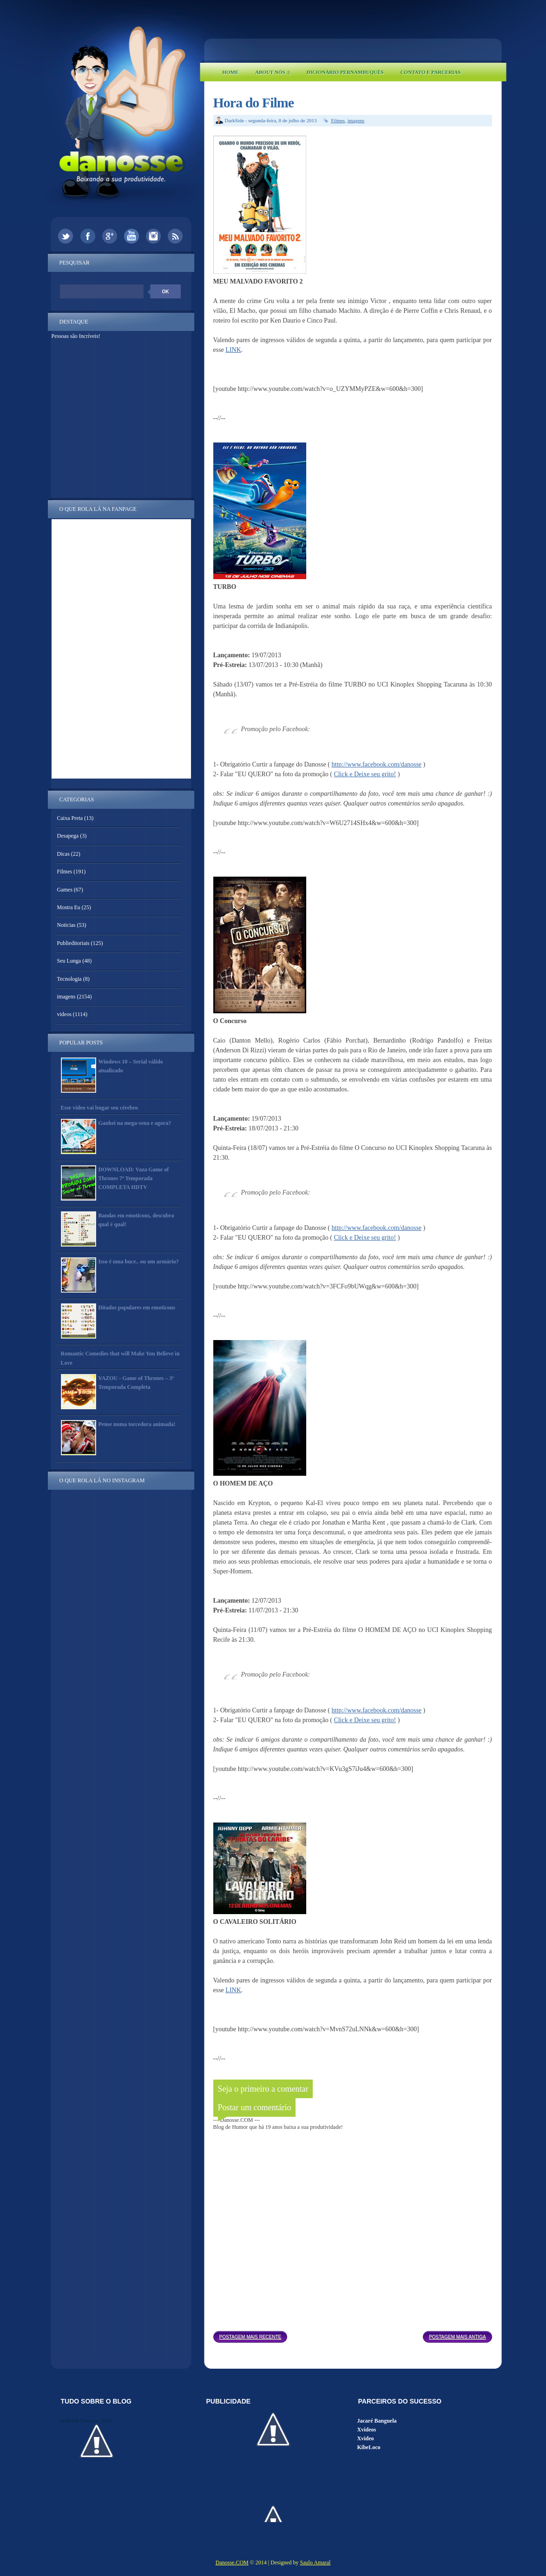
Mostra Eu (68, 907)
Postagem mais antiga (457, 2336)
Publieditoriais (73, 943)
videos (64, 1014)
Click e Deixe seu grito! (365, 774)
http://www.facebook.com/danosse (377, 764)
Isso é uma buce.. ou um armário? (139, 1261)
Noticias (66, 925)
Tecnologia (69, 979)
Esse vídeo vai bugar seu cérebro (99, 1107)
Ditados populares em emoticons (137, 1307)
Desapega (68, 835)
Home (231, 72)
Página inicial (355, 2334)
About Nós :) (272, 72)
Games (64, 889)
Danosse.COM (232, 2562)
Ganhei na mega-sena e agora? (135, 1123)
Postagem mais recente (250, 2336)
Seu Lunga (69, 961)
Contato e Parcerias (431, 72)
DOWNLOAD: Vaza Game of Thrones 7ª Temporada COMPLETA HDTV (134, 1178)
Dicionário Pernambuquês (345, 72)
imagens (356, 120)
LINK (233, 349)
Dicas (63, 854)
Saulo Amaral (315, 2562)
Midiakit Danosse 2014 (86, 2420)
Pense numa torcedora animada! (137, 1424)
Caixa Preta (70, 818)
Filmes (338, 120)
